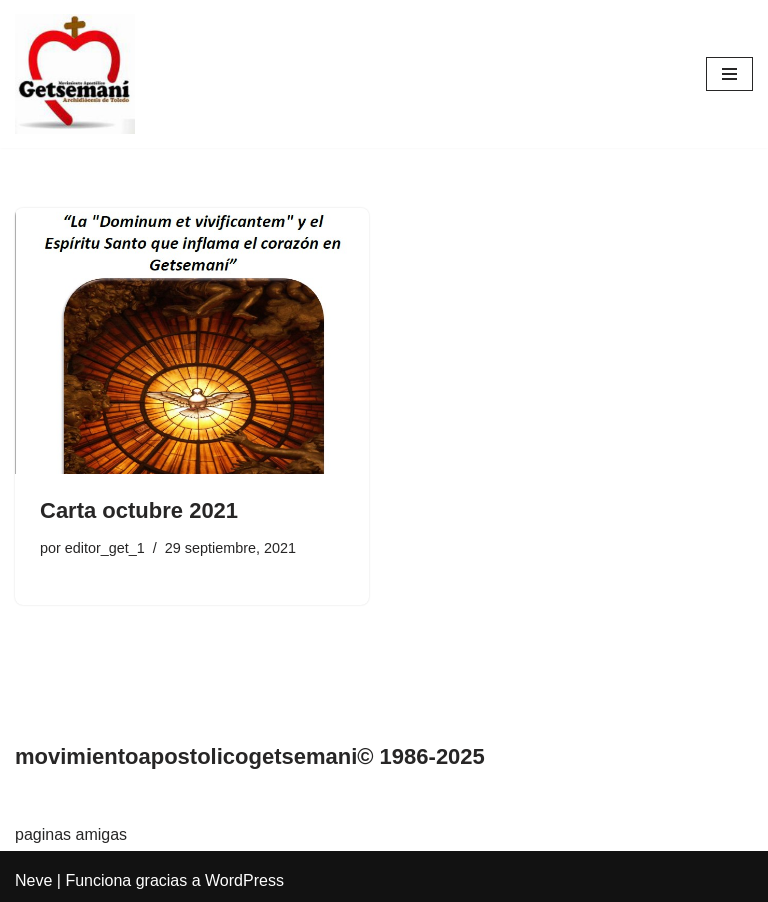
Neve (33, 880)
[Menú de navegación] (729, 74)
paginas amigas (71, 834)
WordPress (244, 880)
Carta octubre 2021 (139, 510)
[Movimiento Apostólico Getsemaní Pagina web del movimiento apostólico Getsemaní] (75, 74)
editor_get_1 (105, 548)
